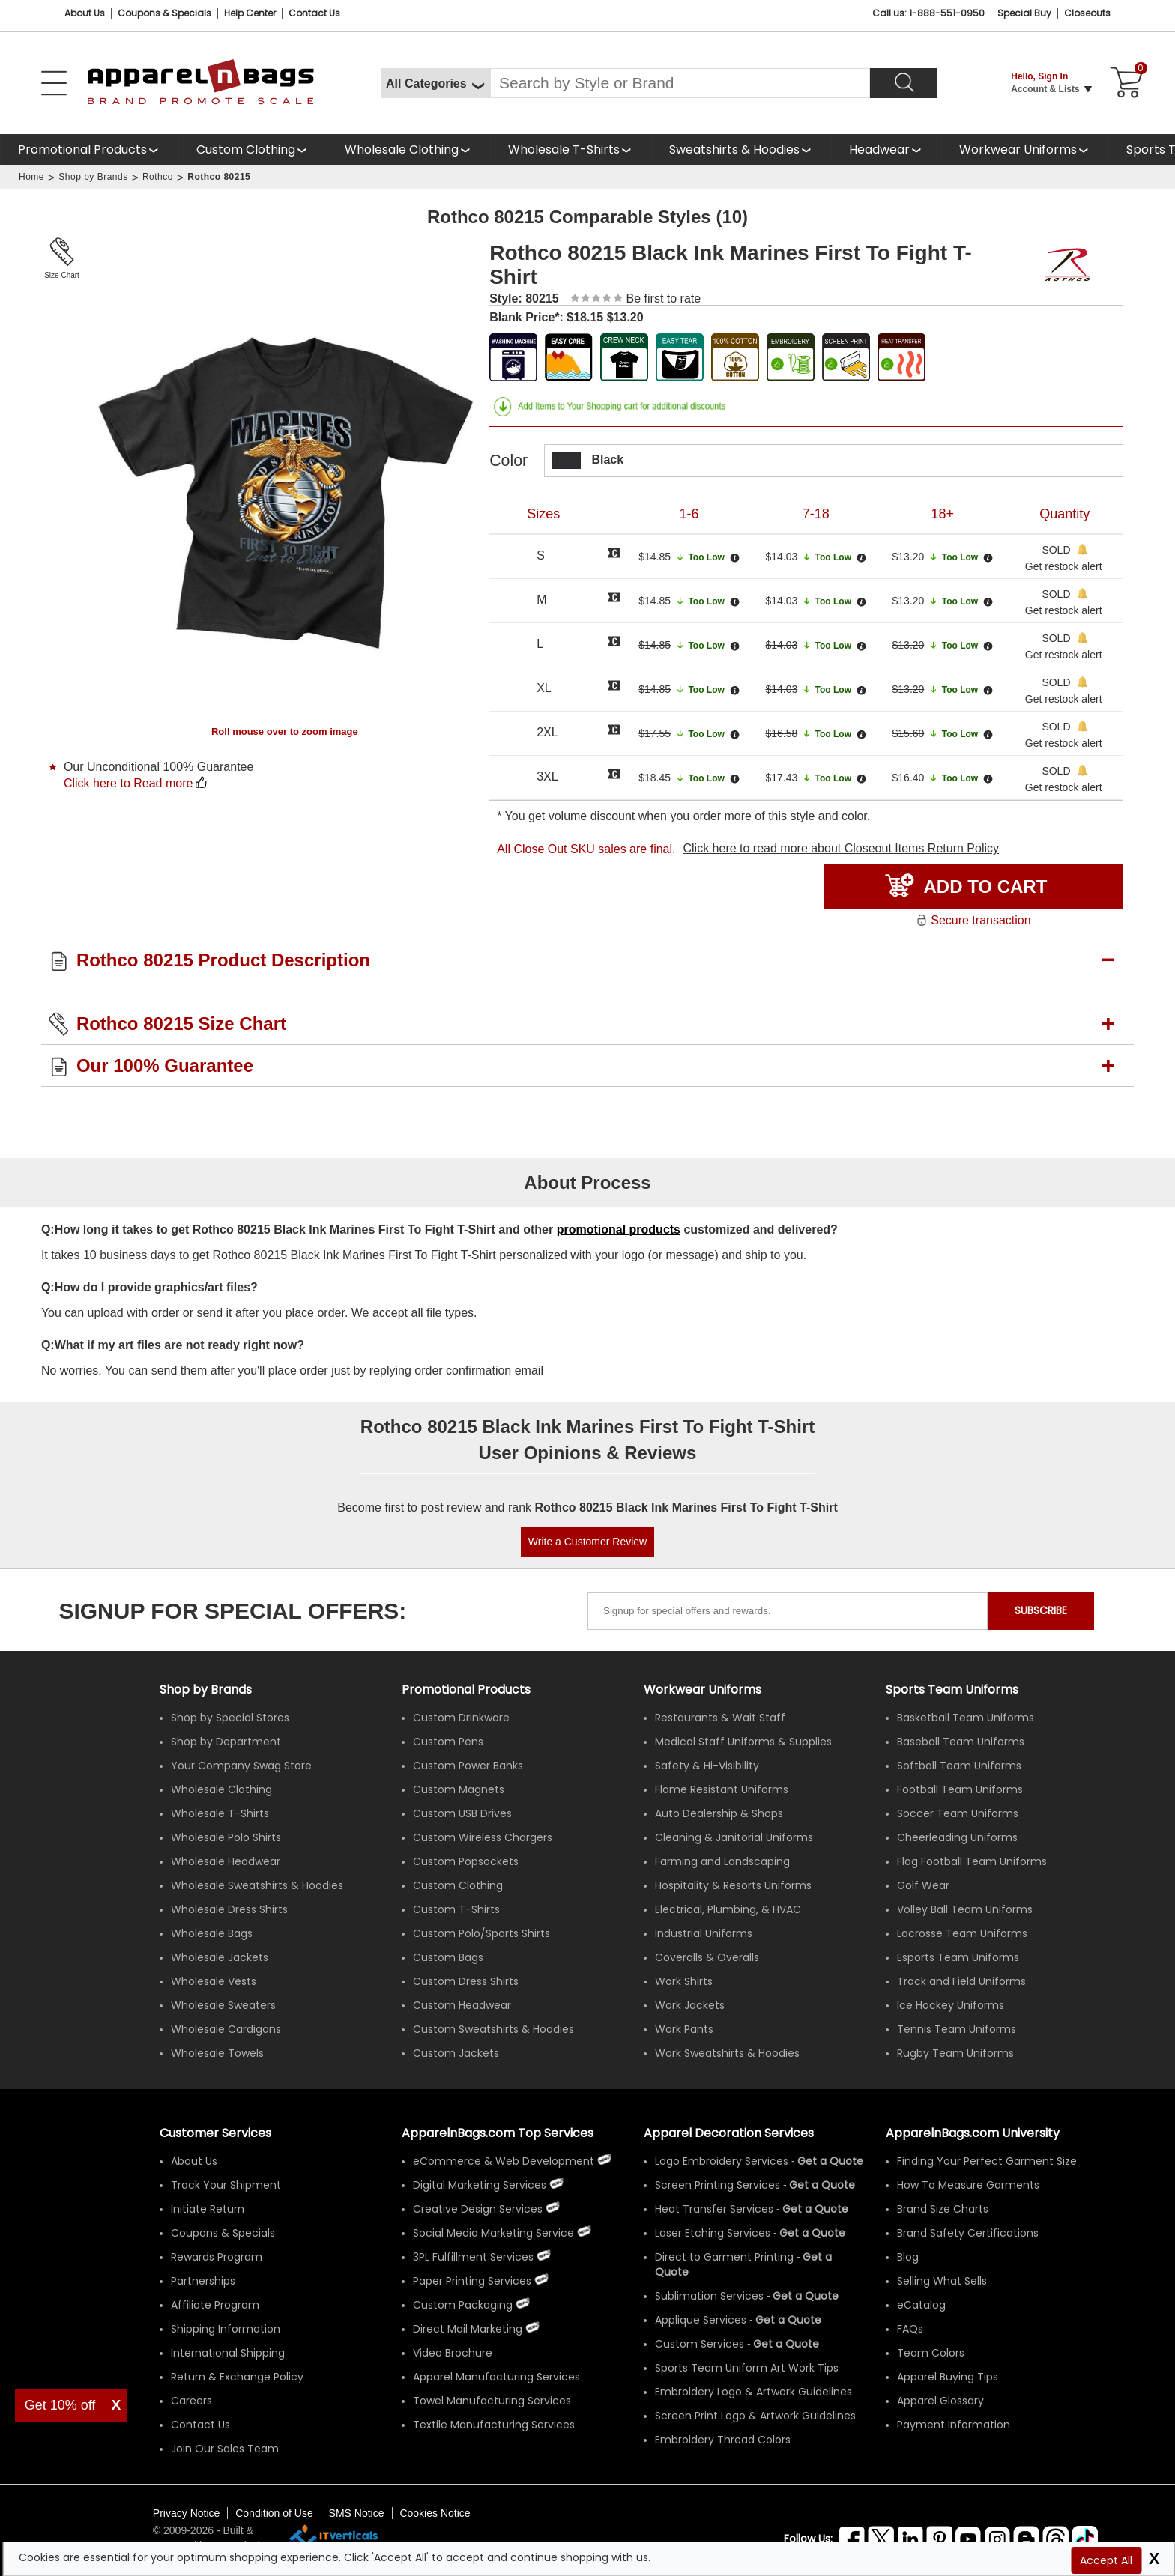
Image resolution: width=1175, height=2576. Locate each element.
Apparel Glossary (940, 2400)
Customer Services (215, 2133)
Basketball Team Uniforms (965, 1717)
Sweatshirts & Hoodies (734, 149)
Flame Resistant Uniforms (721, 1789)
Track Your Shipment (226, 2185)
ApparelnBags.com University (973, 2133)
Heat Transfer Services (714, 2208)
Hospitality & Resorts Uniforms (733, 1885)
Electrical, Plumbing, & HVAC (728, 1909)
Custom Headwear (462, 2005)
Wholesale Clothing (402, 149)
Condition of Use (274, 2513)
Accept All (1106, 2560)
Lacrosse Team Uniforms (962, 1933)
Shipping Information (225, 2328)
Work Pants (684, 2029)
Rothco (157, 177)
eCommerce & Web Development (503, 2161)
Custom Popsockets (466, 1861)
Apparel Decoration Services (729, 2133)
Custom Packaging (463, 2304)
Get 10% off (60, 2405)
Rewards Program (216, 2256)
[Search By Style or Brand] (680, 83)
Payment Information (953, 2424)
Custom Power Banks (468, 1765)
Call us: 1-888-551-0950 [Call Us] (928, 13)
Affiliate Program (215, 2304)
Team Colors (930, 2352)
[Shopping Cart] (1124, 83)
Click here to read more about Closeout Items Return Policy (841, 848)
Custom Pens (448, 1741)
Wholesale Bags (212, 1933)
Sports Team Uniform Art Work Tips (747, 2367)
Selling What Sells (942, 2280)
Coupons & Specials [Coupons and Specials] (164, 13)
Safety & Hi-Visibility (707, 1765)
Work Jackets (690, 2005)
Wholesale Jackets (219, 1957)
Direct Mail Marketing (467, 2328)
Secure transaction (973, 920)
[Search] (903, 83)
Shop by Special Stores (230, 1717)
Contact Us (314, 13)
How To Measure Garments (968, 2185)
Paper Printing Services (472, 2280)
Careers (191, 2400)
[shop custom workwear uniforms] (1024, 149)
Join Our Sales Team (225, 2448)
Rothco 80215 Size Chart (181, 1023)
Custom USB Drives (462, 1813)
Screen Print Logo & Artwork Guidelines (755, 2415)
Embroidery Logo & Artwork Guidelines (753, 2391)
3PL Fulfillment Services (473, 2256)
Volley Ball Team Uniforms (965, 1909)
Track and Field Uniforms (961, 1981)
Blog (908, 2256)
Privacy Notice (186, 2513)
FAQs (910, 2328)
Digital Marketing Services (479, 2185)
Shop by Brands (92, 177)
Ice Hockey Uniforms (950, 2005)
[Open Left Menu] (54, 83)
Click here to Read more (128, 783)
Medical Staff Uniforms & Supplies (743, 1741)
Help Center (250, 13)
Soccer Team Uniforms (957, 1813)
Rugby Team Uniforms (955, 2053)
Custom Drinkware (461, 1717)
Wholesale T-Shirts (564, 149)
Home (31, 177)
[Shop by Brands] (206, 1689)
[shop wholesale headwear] (886, 149)
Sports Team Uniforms (952, 1689)
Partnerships (203, 2280)
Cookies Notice (434, 2513)
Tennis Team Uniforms (956, 2029)
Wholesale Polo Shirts (226, 1837)
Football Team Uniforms (960, 1789)
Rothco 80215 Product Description (223, 960)
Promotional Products (82, 149)
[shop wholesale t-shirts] (570, 149)
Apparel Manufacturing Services (496, 2376)
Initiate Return (207, 2208)
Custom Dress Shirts (466, 1981)
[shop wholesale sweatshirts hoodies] (741, 149)
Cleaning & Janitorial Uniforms (734, 1837)
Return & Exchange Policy (237, 2376)
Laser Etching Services (712, 2232)
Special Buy (1024, 13)
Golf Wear (923, 1885)
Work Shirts (684, 1981)
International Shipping (228, 2352)
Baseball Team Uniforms (960, 1741)
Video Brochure (452, 2352)
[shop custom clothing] (252, 149)
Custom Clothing (245, 149)
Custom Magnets (458, 1789)
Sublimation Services (709, 2295)
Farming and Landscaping (722, 1861)
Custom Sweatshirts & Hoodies (493, 2029)
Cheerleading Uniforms (957, 1837)
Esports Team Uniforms (958, 1957)
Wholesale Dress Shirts (229, 1909)
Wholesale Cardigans (226, 2029)
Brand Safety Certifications (968, 2232)
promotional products (618, 1229)
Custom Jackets (456, 2053)
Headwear (879, 149)
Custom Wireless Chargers (482, 1837)
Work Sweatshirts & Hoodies (727, 2053)
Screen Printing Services (717, 2185)
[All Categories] (435, 83)
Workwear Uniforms (1018, 149)
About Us (84, 13)
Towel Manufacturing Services (492, 2400)
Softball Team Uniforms (959, 1765)
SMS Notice (356, 2513)
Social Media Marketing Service (493, 2232)
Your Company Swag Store (241, 1765)
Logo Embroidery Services (721, 2161)
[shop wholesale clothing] (408, 149)
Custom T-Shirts (456, 1909)
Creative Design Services (478, 2208)
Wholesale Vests (213, 1981)
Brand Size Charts (942, 2208)
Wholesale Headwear (225, 1861)
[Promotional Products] (89, 149)
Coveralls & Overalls (707, 1957)
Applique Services (700, 2319)
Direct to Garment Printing (724, 2256)
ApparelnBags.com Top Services (497, 2133)
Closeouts (1087, 13)
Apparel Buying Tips (947, 2376)
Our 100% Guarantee (164, 1065)
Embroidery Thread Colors (723, 2439)
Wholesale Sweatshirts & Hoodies (257, 1885)
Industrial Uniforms (703, 1933)
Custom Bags (448, 1957)
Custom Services (699, 2343)
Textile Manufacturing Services (494, 2424)
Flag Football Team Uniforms (972, 1861)
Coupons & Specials (223, 2232)
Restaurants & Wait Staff (720, 1717)
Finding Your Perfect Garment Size (987, 2161)
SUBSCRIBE (1041, 1610)
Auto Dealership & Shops (719, 1813)
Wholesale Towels (217, 2053)
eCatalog (921, 2304)
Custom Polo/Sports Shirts (481, 1933)
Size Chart (61, 275)
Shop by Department (226, 1741)
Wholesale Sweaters (223, 2005)
